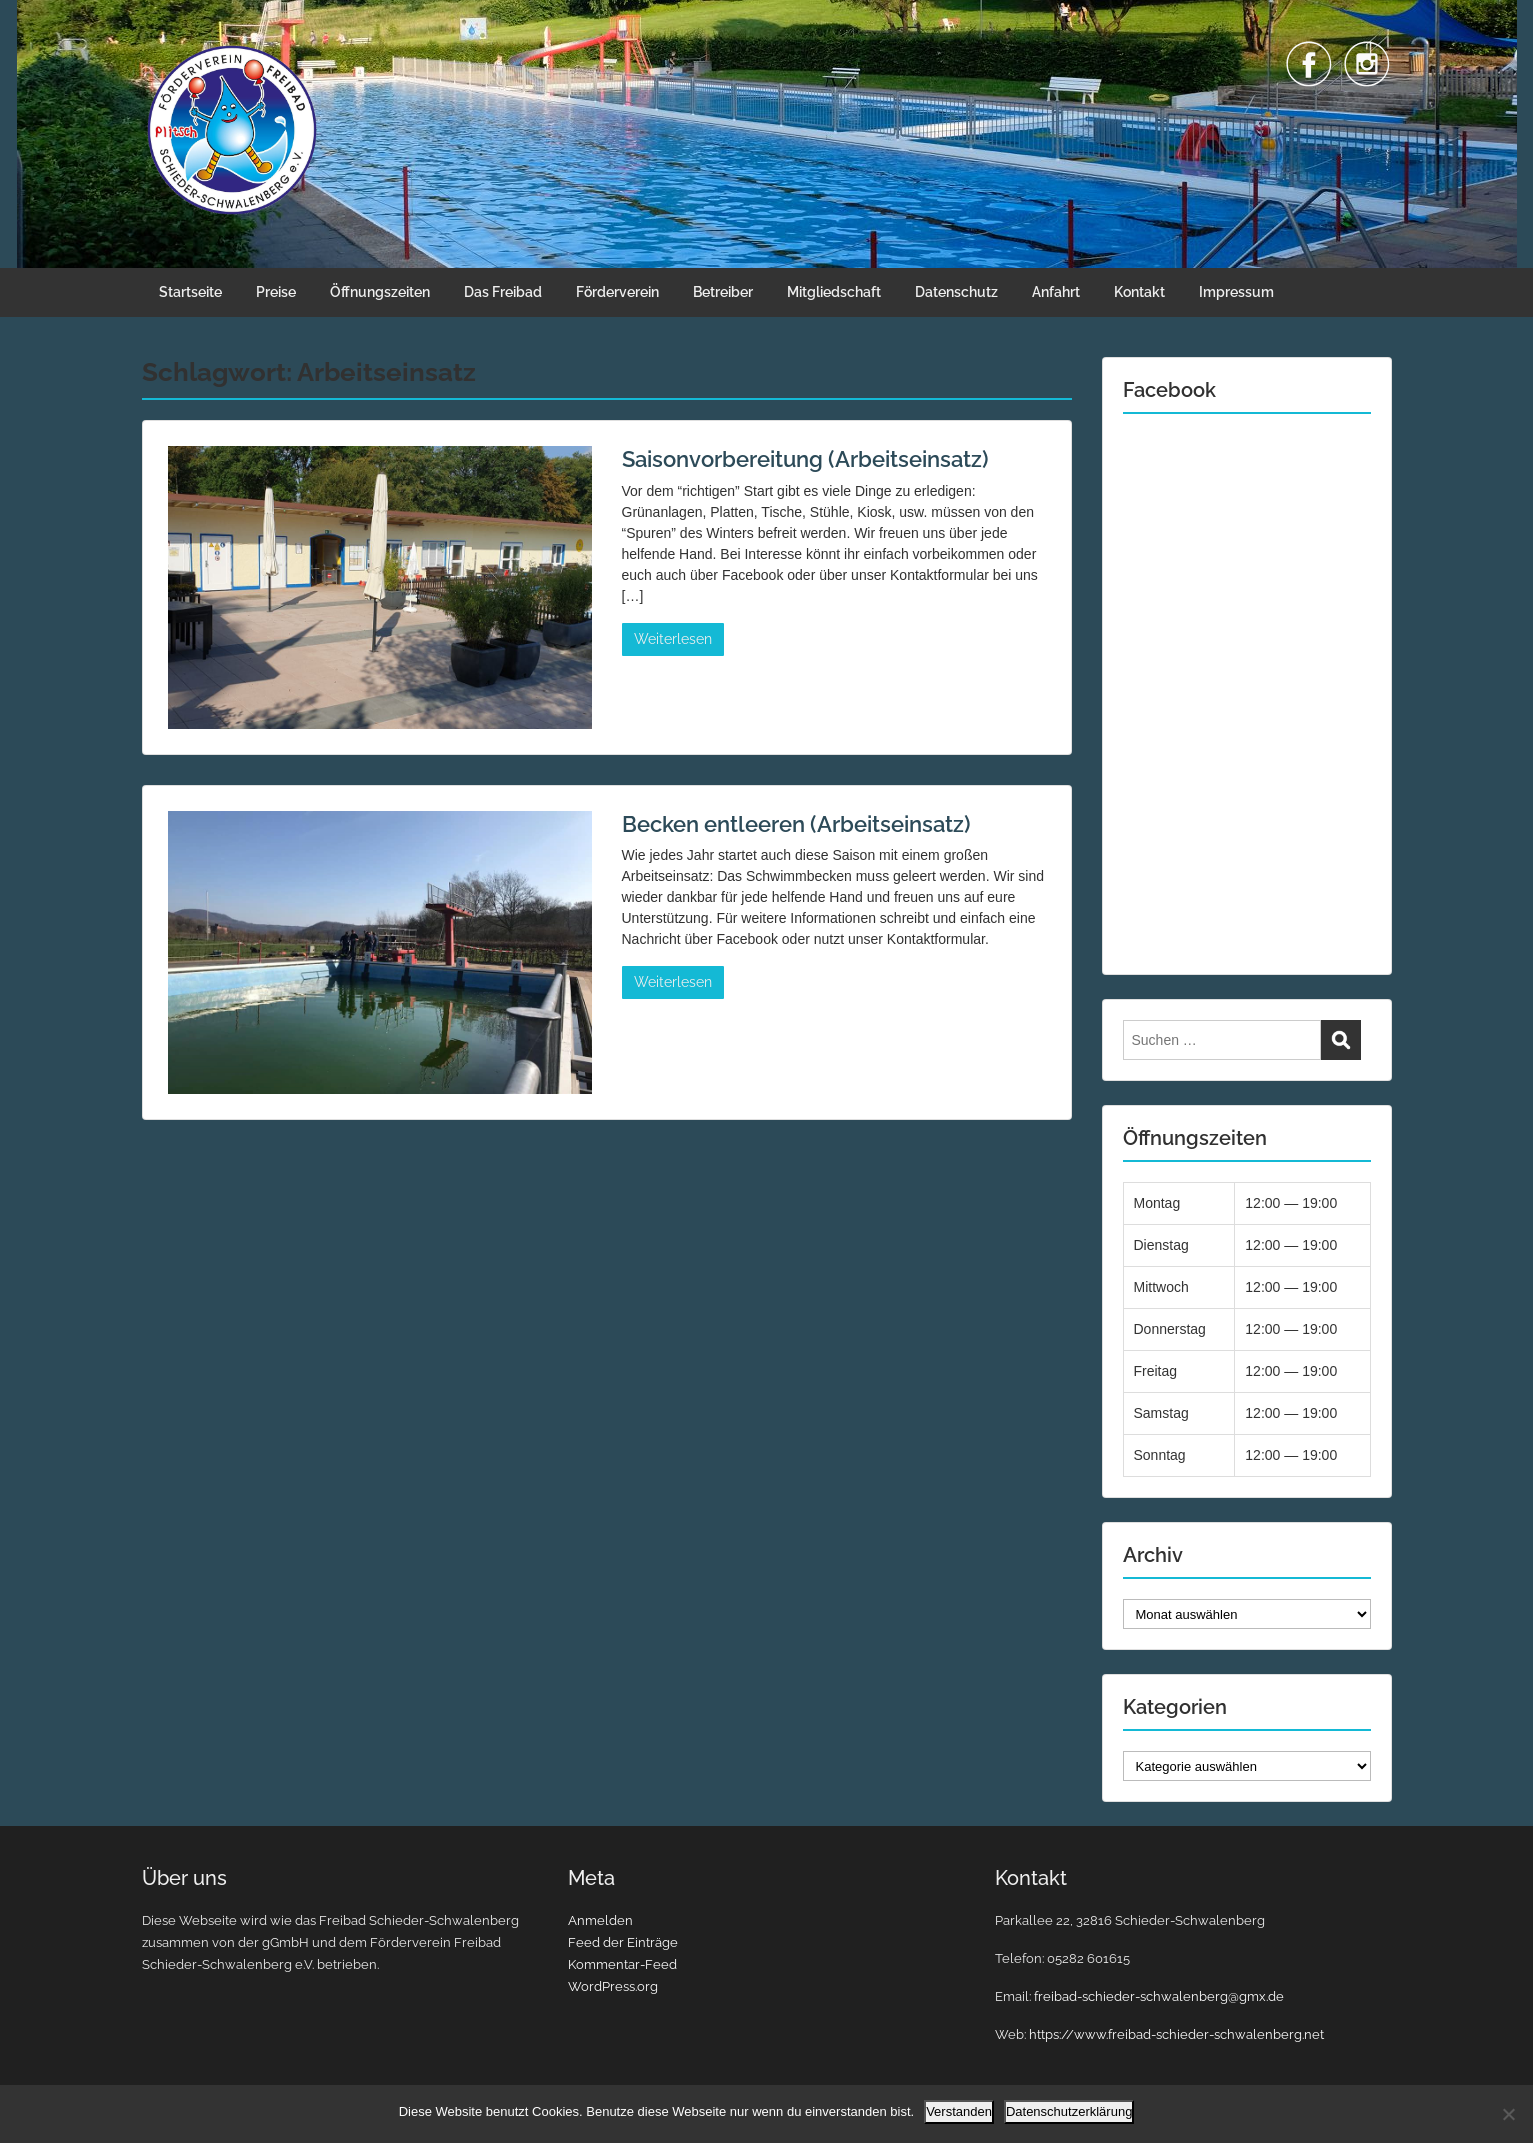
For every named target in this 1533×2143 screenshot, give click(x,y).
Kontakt (1139, 292)
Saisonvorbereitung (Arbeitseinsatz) (805, 459)
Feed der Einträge (623, 1942)
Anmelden (600, 1920)
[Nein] (1508, 2114)
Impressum (1236, 292)
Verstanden (959, 2111)
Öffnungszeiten (380, 292)
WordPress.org (613, 1986)
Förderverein (617, 292)
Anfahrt (1056, 292)
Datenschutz (956, 292)
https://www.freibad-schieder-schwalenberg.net (1176, 2034)
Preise (276, 292)
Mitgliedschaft (834, 292)
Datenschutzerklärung (1069, 2111)
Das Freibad (503, 292)
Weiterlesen (673, 639)
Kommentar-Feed (622, 1964)
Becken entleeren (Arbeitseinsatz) (796, 824)
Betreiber (723, 292)
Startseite (190, 292)
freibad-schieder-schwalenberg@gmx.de (1159, 1996)
